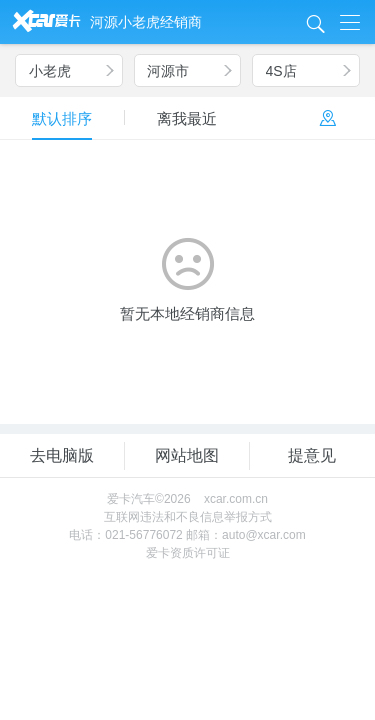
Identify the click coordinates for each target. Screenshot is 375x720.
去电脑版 (62, 455)
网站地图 (187, 455)
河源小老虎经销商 (146, 22)
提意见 (312, 455)
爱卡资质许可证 (188, 553)
